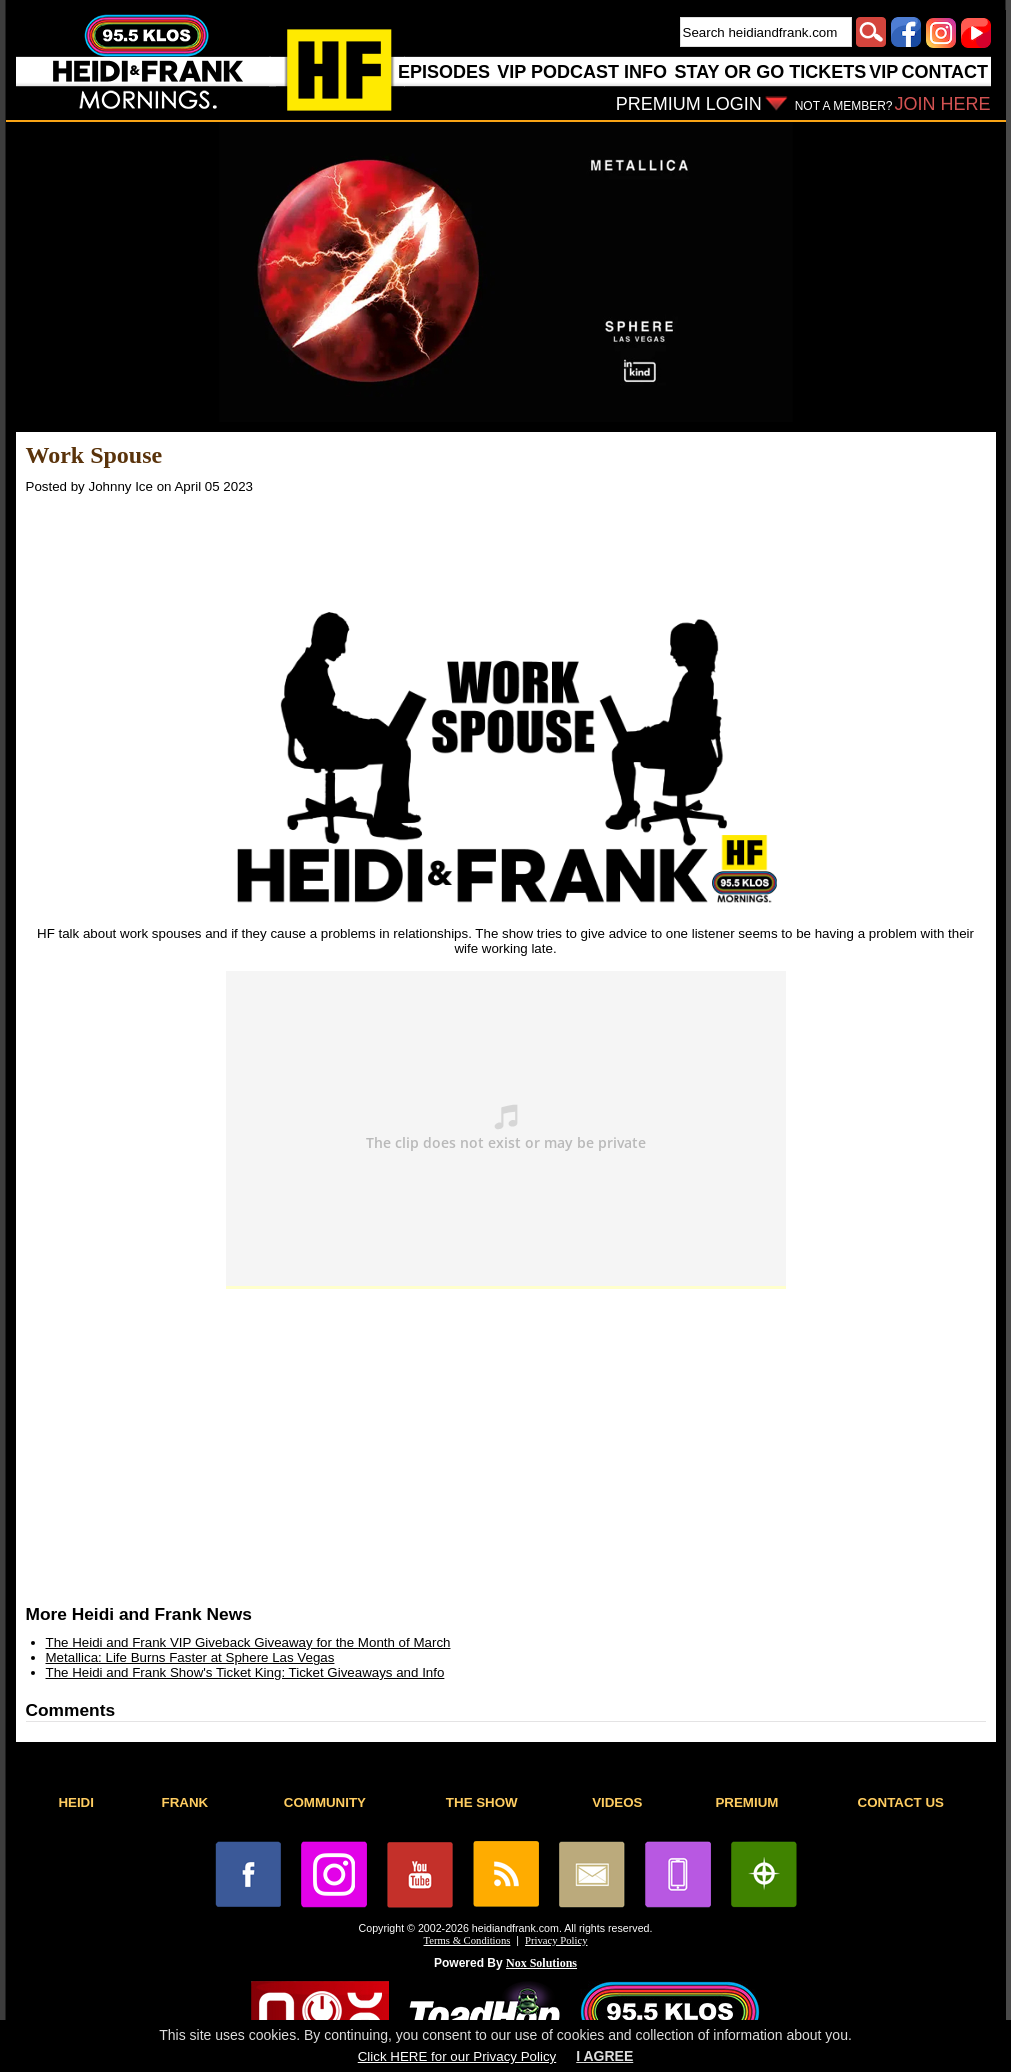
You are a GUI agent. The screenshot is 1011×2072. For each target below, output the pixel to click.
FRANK (185, 1802)
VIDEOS (617, 1802)
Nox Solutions (541, 1963)
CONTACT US (901, 1802)
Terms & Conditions (467, 1940)
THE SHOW (482, 1802)
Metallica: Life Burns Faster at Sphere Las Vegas (190, 1657)
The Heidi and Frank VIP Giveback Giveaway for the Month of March (248, 1642)
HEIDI (76, 1802)
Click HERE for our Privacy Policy (457, 2056)
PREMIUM (746, 1802)
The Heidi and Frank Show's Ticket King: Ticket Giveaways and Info (245, 1672)
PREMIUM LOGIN (689, 104)
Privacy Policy (556, 1940)
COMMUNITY (325, 1802)
